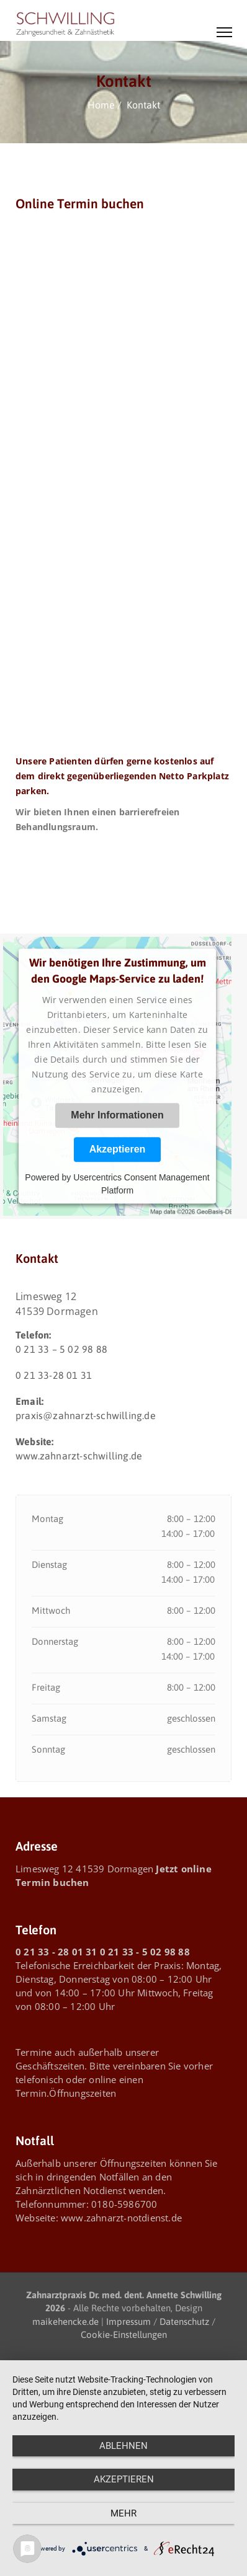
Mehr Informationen (117, 1115)
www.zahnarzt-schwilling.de (79, 1455)
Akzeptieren (117, 1149)
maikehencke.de (65, 2321)
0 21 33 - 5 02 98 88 (145, 1951)
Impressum (128, 2321)
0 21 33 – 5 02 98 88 (61, 1349)
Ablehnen (123, 2445)
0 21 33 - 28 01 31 (56, 1951)
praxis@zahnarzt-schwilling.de (86, 1415)
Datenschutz (184, 2321)
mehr (123, 2513)
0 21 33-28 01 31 (54, 1375)
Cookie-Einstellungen (124, 2334)
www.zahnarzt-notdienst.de (121, 2217)
